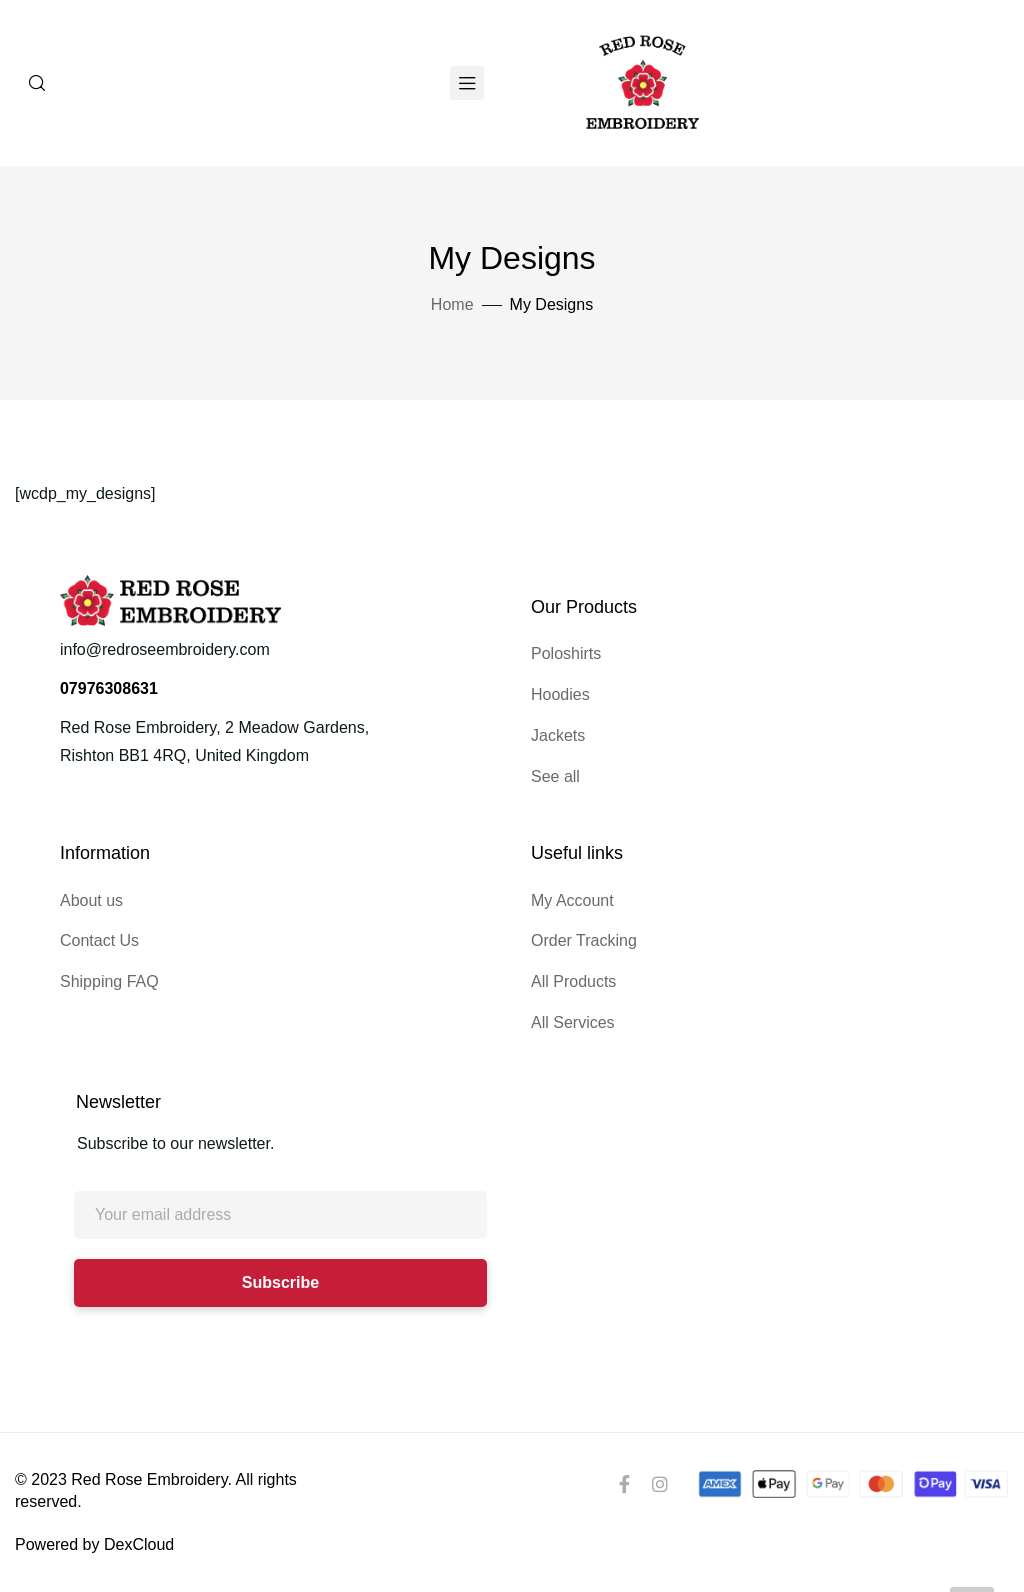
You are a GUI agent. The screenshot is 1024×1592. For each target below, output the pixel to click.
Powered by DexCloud (94, 1544)
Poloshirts (566, 653)
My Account (572, 900)
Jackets (558, 735)
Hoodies (560, 694)
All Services (573, 1022)
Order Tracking (584, 940)
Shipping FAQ (109, 981)
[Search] (37, 83)
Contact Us (99, 940)
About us (91, 900)
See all (555, 776)
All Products (573, 981)
